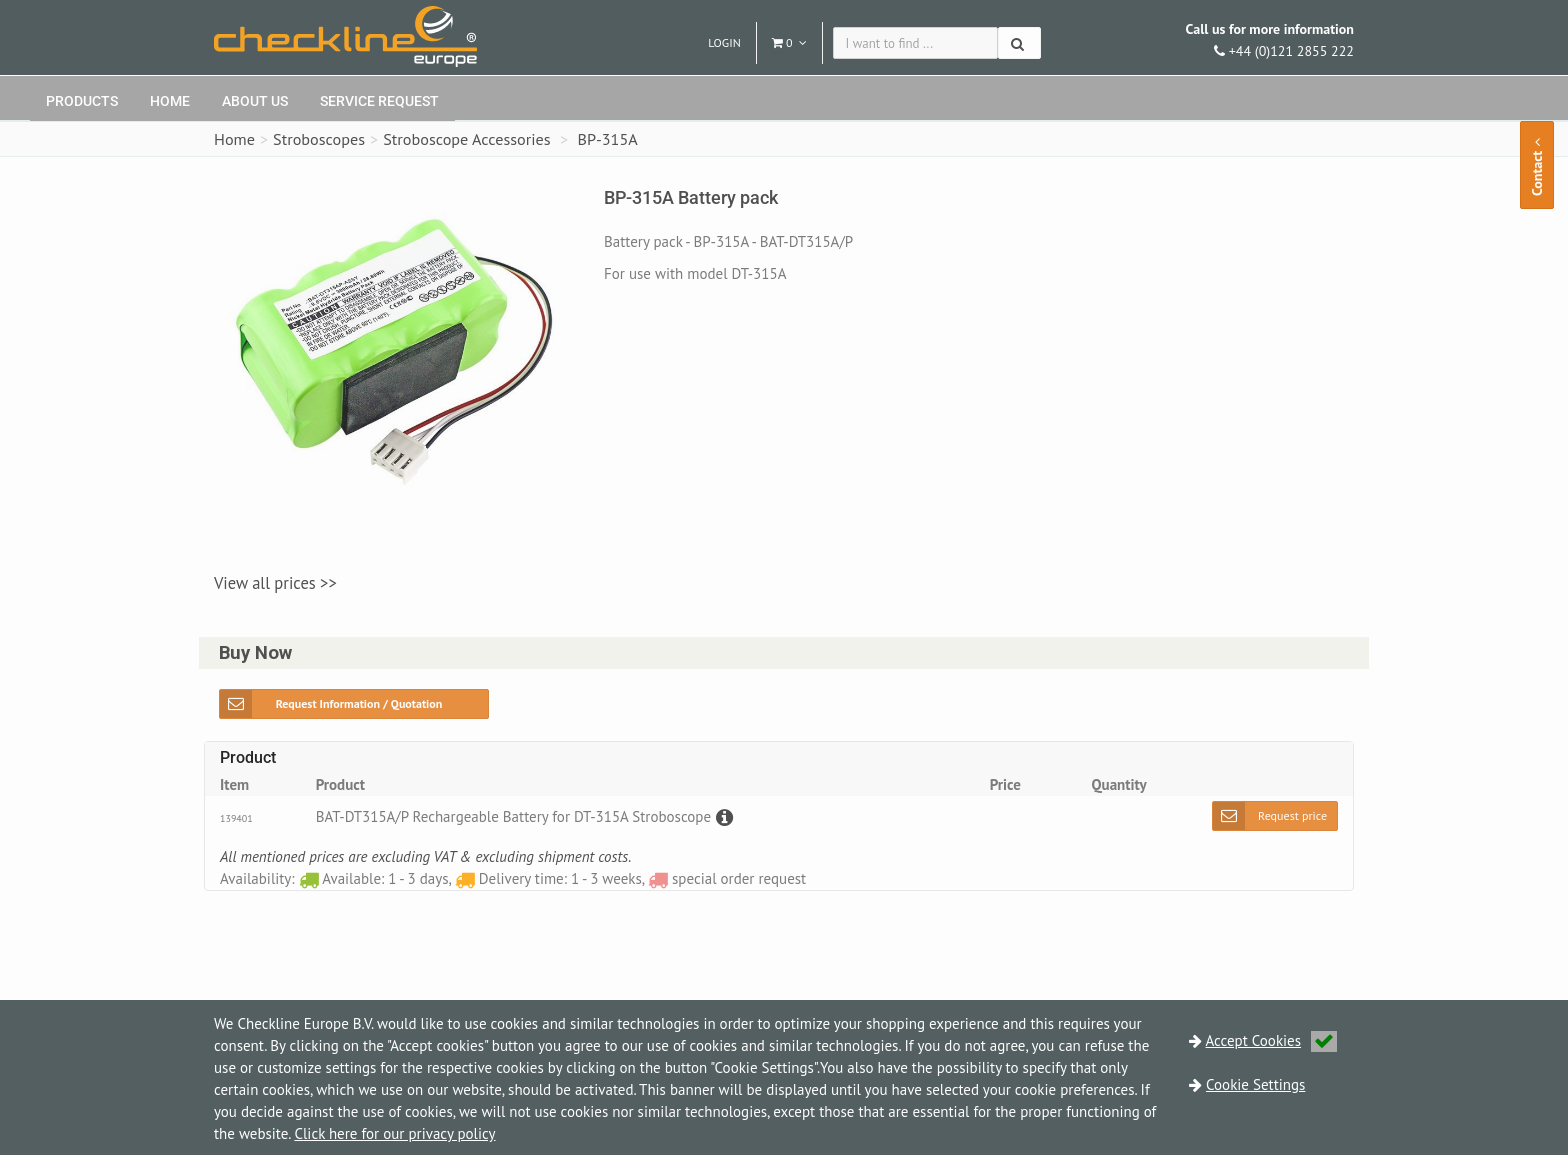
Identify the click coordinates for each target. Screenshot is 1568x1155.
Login (724, 42)
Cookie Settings (1255, 1084)
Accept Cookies (1272, 1040)
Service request (379, 101)
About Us (255, 101)
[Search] (1019, 43)
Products (82, 101)
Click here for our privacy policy (394, 1133)
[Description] (722, 816)
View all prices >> (275, 583)
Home (170, 101)
